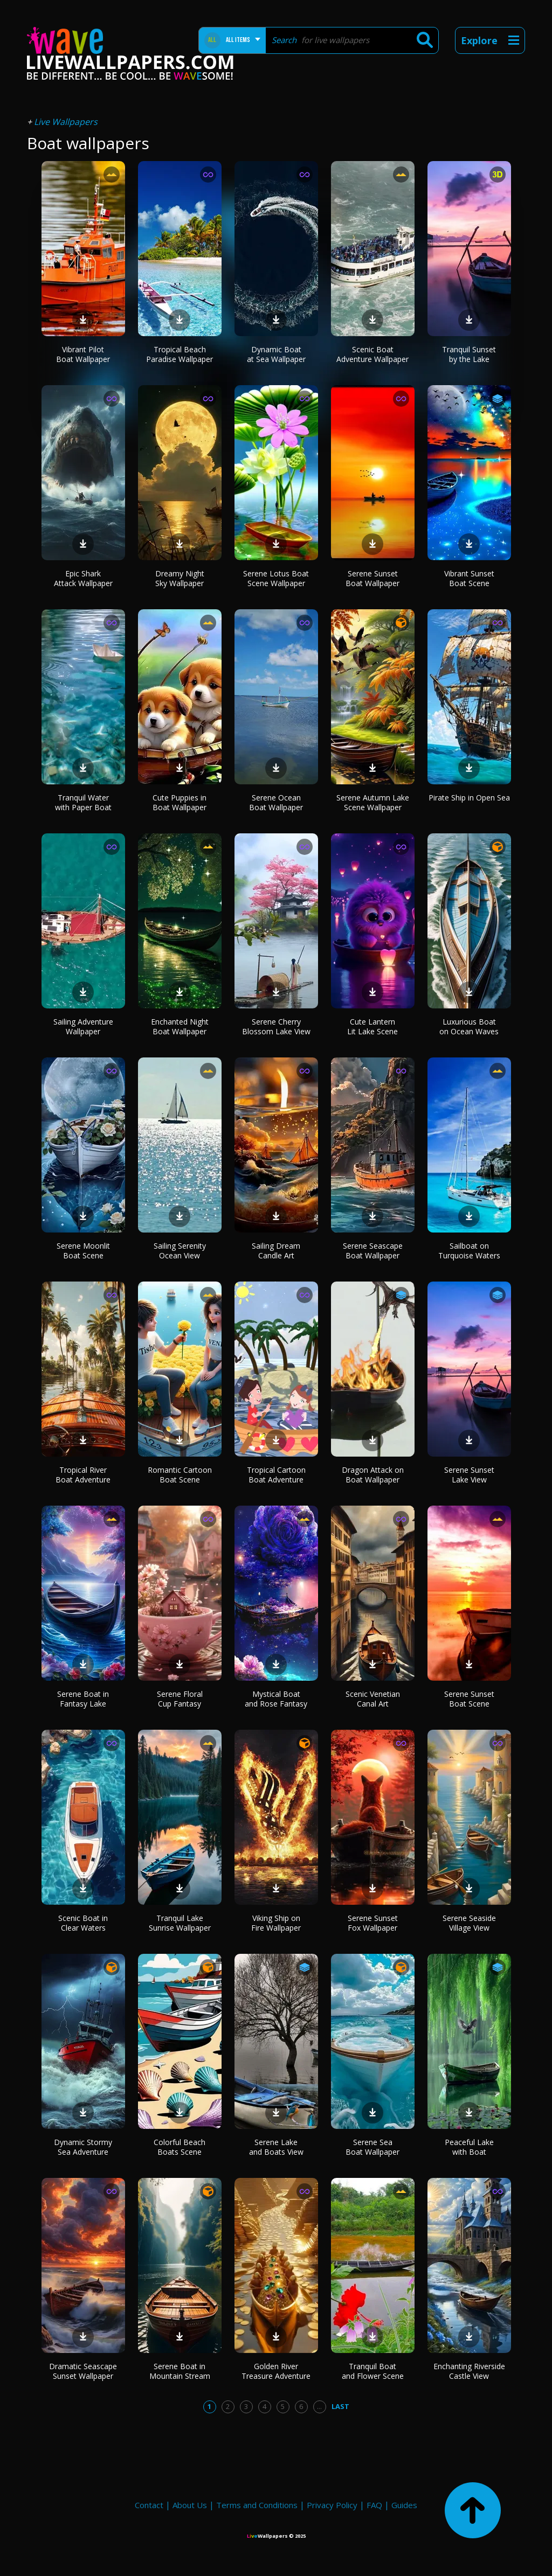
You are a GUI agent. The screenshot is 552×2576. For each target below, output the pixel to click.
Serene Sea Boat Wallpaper (372, 2147)
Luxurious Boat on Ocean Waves (469, 1026)
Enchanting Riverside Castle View (469, 2371)
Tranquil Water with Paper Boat (83, 802)
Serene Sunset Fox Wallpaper (373, 1923)
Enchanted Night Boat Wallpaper (180, 1026)
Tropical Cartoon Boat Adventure (276, 1475)
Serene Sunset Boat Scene (469, 1699)
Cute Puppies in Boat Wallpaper (179, 802)
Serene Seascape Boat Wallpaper (373, 1251)
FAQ (374, 2505)
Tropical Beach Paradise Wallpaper (179, 354)
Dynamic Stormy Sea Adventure (83, 2147)
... (319, 2406)
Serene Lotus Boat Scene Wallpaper (276, 578)
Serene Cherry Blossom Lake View (276, 1026)
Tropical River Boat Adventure (83, 1475)
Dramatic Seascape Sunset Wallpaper (83, 2371)
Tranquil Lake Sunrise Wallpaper (180, 1923)
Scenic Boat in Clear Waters (83, 1923)
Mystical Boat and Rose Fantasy (276, 1699)
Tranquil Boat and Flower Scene (373, 2371)
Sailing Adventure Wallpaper (83, 1026)
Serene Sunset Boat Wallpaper (372, 578)
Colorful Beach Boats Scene (179, 2147)
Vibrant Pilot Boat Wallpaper (83, 354)
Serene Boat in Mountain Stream (179, 2371)
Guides (404, 2505)
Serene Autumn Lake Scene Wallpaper (372, 802)
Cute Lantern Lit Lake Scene (372, 1026)
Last (340, 2406)
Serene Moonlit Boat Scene (83, 1251)
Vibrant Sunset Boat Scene (469, 578)
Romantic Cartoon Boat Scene (180, 1475)
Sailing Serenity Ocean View (180, 1251)
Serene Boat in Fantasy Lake (83, 1699)
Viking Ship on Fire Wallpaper (276, 1923)
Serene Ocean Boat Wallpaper (276, 802)
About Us (189, 2505)
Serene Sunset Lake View (469, 1475)
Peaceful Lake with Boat (469, 2147)
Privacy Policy (332, 2505)
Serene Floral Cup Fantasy (180, 1699)
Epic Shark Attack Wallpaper (83, 578)
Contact (149, 2505)
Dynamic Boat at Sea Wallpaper (276, 354)
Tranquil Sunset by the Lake (469, 354)
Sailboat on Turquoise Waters (469, 1251)
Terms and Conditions (257, 2505)
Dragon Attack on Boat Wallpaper (373, 1475)
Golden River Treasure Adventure (276, 2371)
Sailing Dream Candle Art (276, 1251)
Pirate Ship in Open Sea (469, 797)
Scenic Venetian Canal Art (373, 1699)
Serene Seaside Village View (469, 1923)
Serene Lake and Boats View (276, 2147)
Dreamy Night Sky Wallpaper (179, 578)
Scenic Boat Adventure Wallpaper (372, 354)
